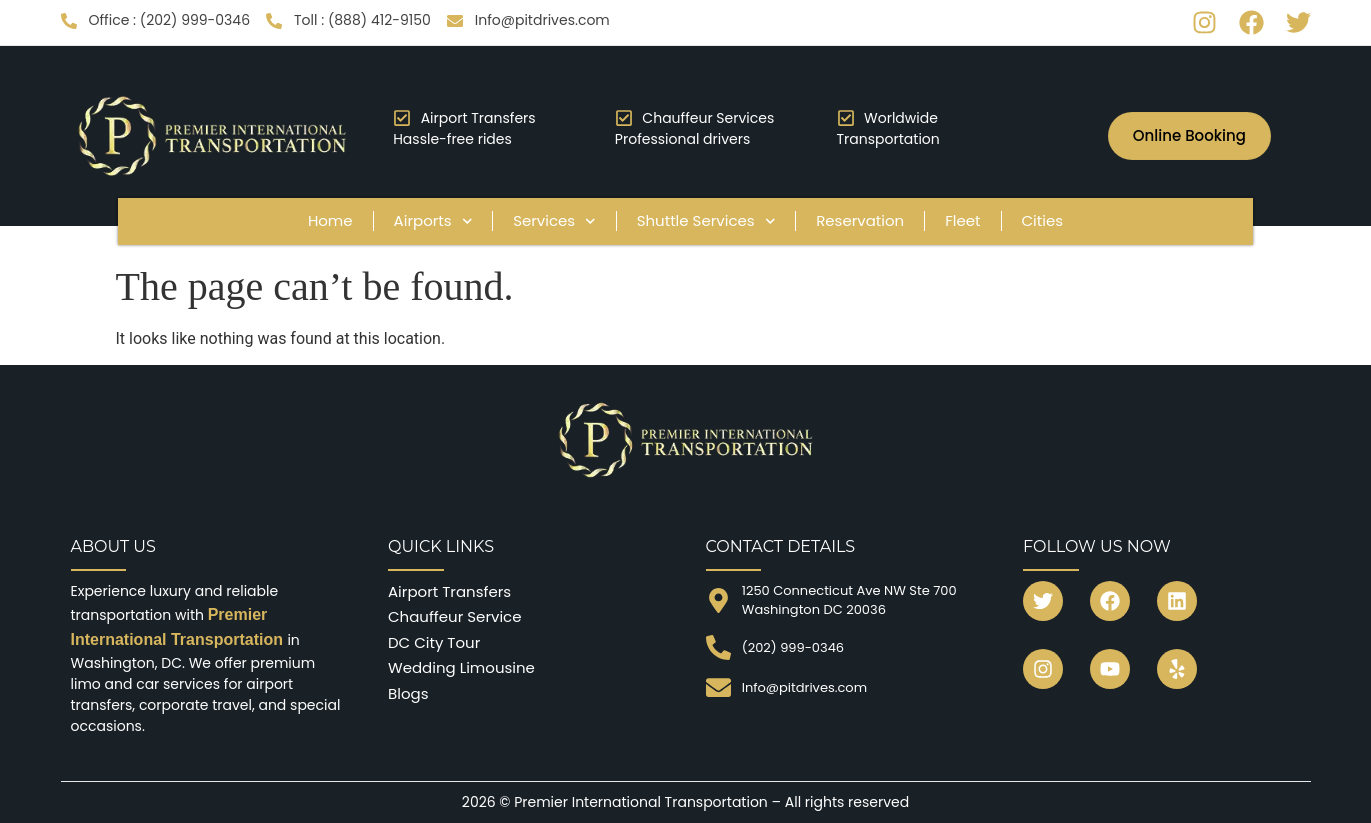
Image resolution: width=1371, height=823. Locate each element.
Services (554, 221)
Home (330, 220)
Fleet (962, 220)
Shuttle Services (706, 221)
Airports (433, 221)
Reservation (860, 220)
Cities (1043, 220)
